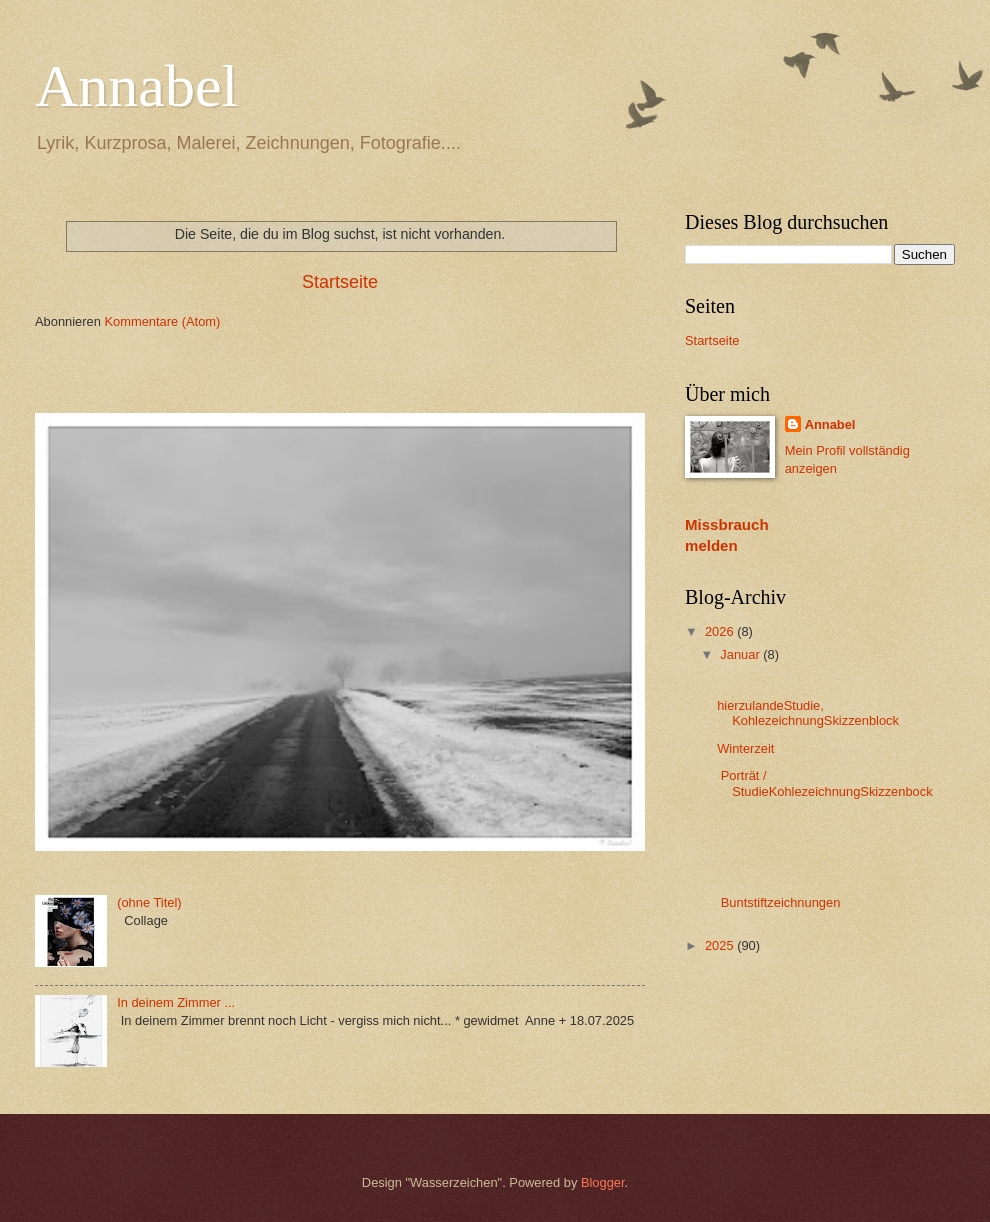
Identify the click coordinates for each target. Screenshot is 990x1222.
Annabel (136, 86)
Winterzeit (745, 748)
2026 (721, 631)
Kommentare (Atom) (162, 321)
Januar (741, 654)
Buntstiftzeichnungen (778, 902)
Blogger (603, 1182)
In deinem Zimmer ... (176, 1002)
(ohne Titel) (149, 902)
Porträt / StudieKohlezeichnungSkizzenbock (824, 783)
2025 (721, 945)
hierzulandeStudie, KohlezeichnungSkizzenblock (809, 713)
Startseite (340, 282)
